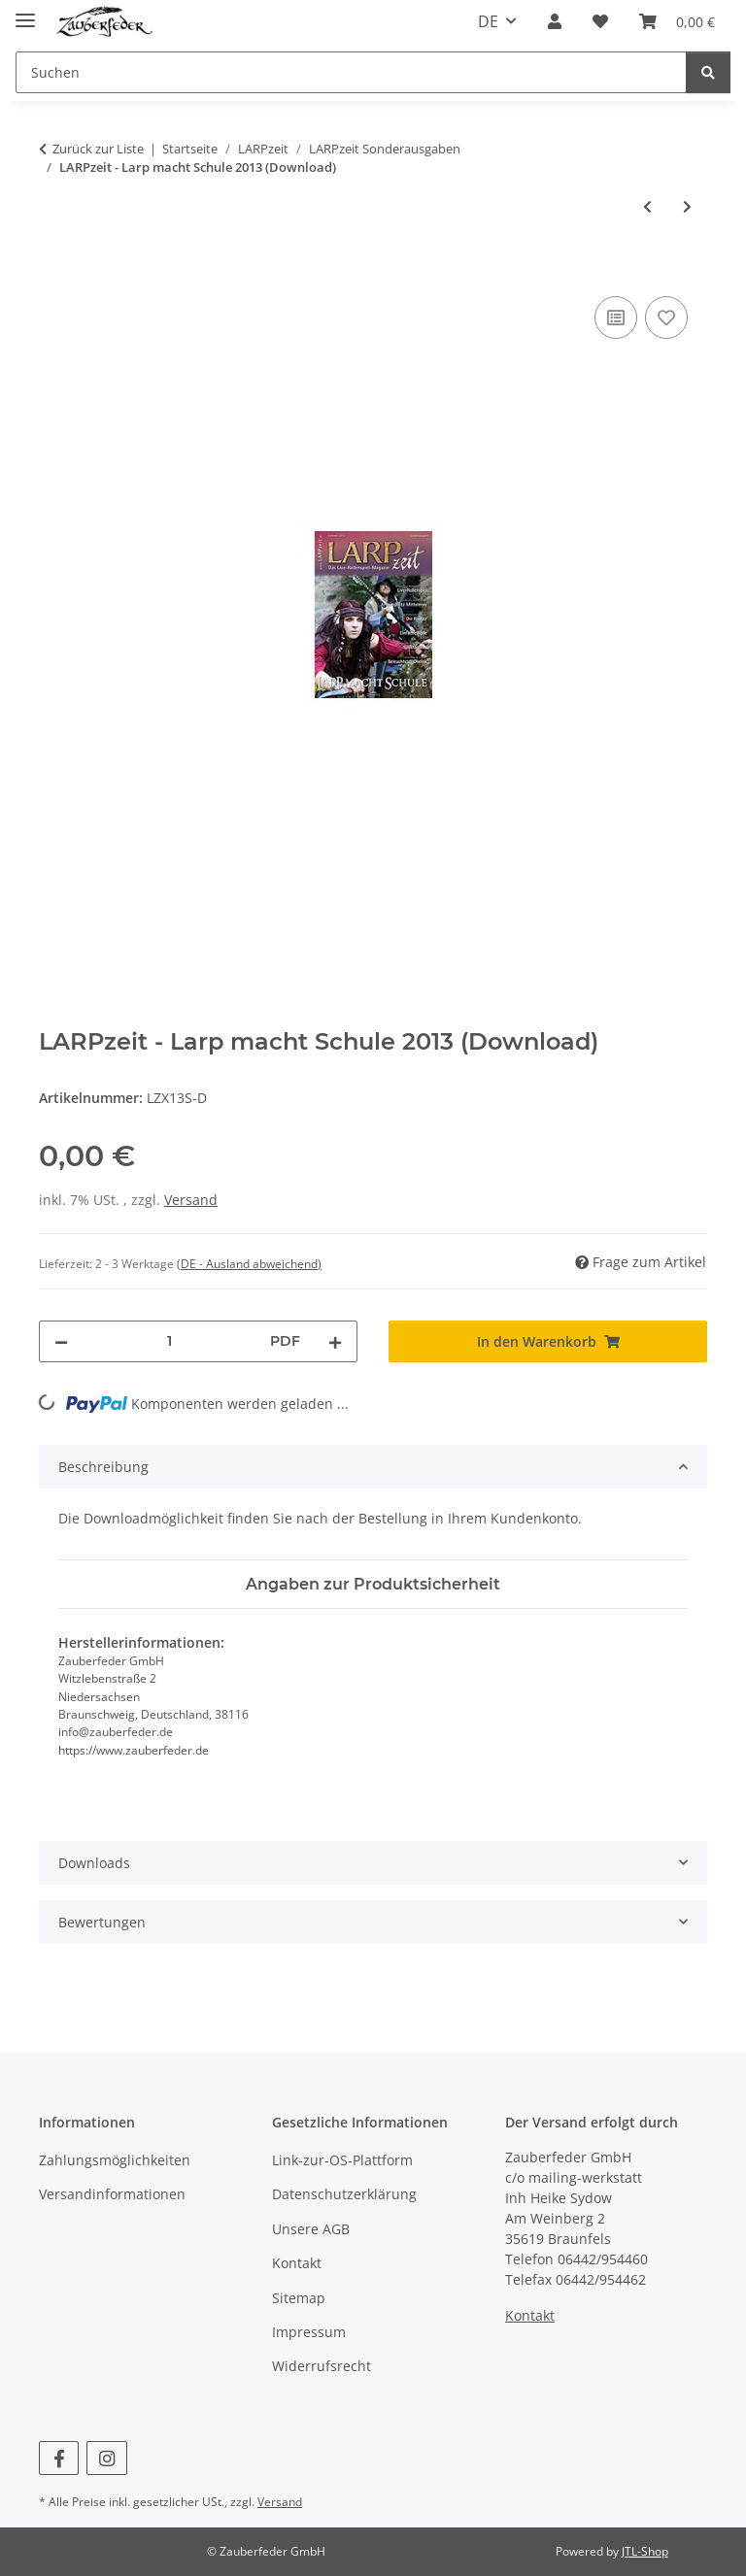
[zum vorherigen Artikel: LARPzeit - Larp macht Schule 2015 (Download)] (647, 206)
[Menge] (169, 1341)
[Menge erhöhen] (335, 1341)
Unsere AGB (311, 2229)
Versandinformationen (112, 2194)
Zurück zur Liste (98, 148)
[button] (554, 21)
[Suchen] (351, 72)
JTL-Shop (645, 2551)
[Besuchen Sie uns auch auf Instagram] (106, 2458)
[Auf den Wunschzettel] (666, 317)
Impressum (309, 2332)
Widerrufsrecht (321, 2366)
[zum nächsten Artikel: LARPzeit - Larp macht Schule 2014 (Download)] (687, 206)
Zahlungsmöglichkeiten (114, 2160)
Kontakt (297, 2263)
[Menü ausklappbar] (25, 12)
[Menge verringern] (61, 1341)
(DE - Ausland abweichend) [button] (249, 1263)
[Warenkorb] (677, 21)
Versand (191, 1199)
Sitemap (298, 2298)
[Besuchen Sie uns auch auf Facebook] (59, 2458)
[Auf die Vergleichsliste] (615, 317)
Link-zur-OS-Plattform (342, 2160)
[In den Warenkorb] (54, 270)
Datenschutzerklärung (344, 2194)
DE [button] (488, 21)
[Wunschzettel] (600, 21)
